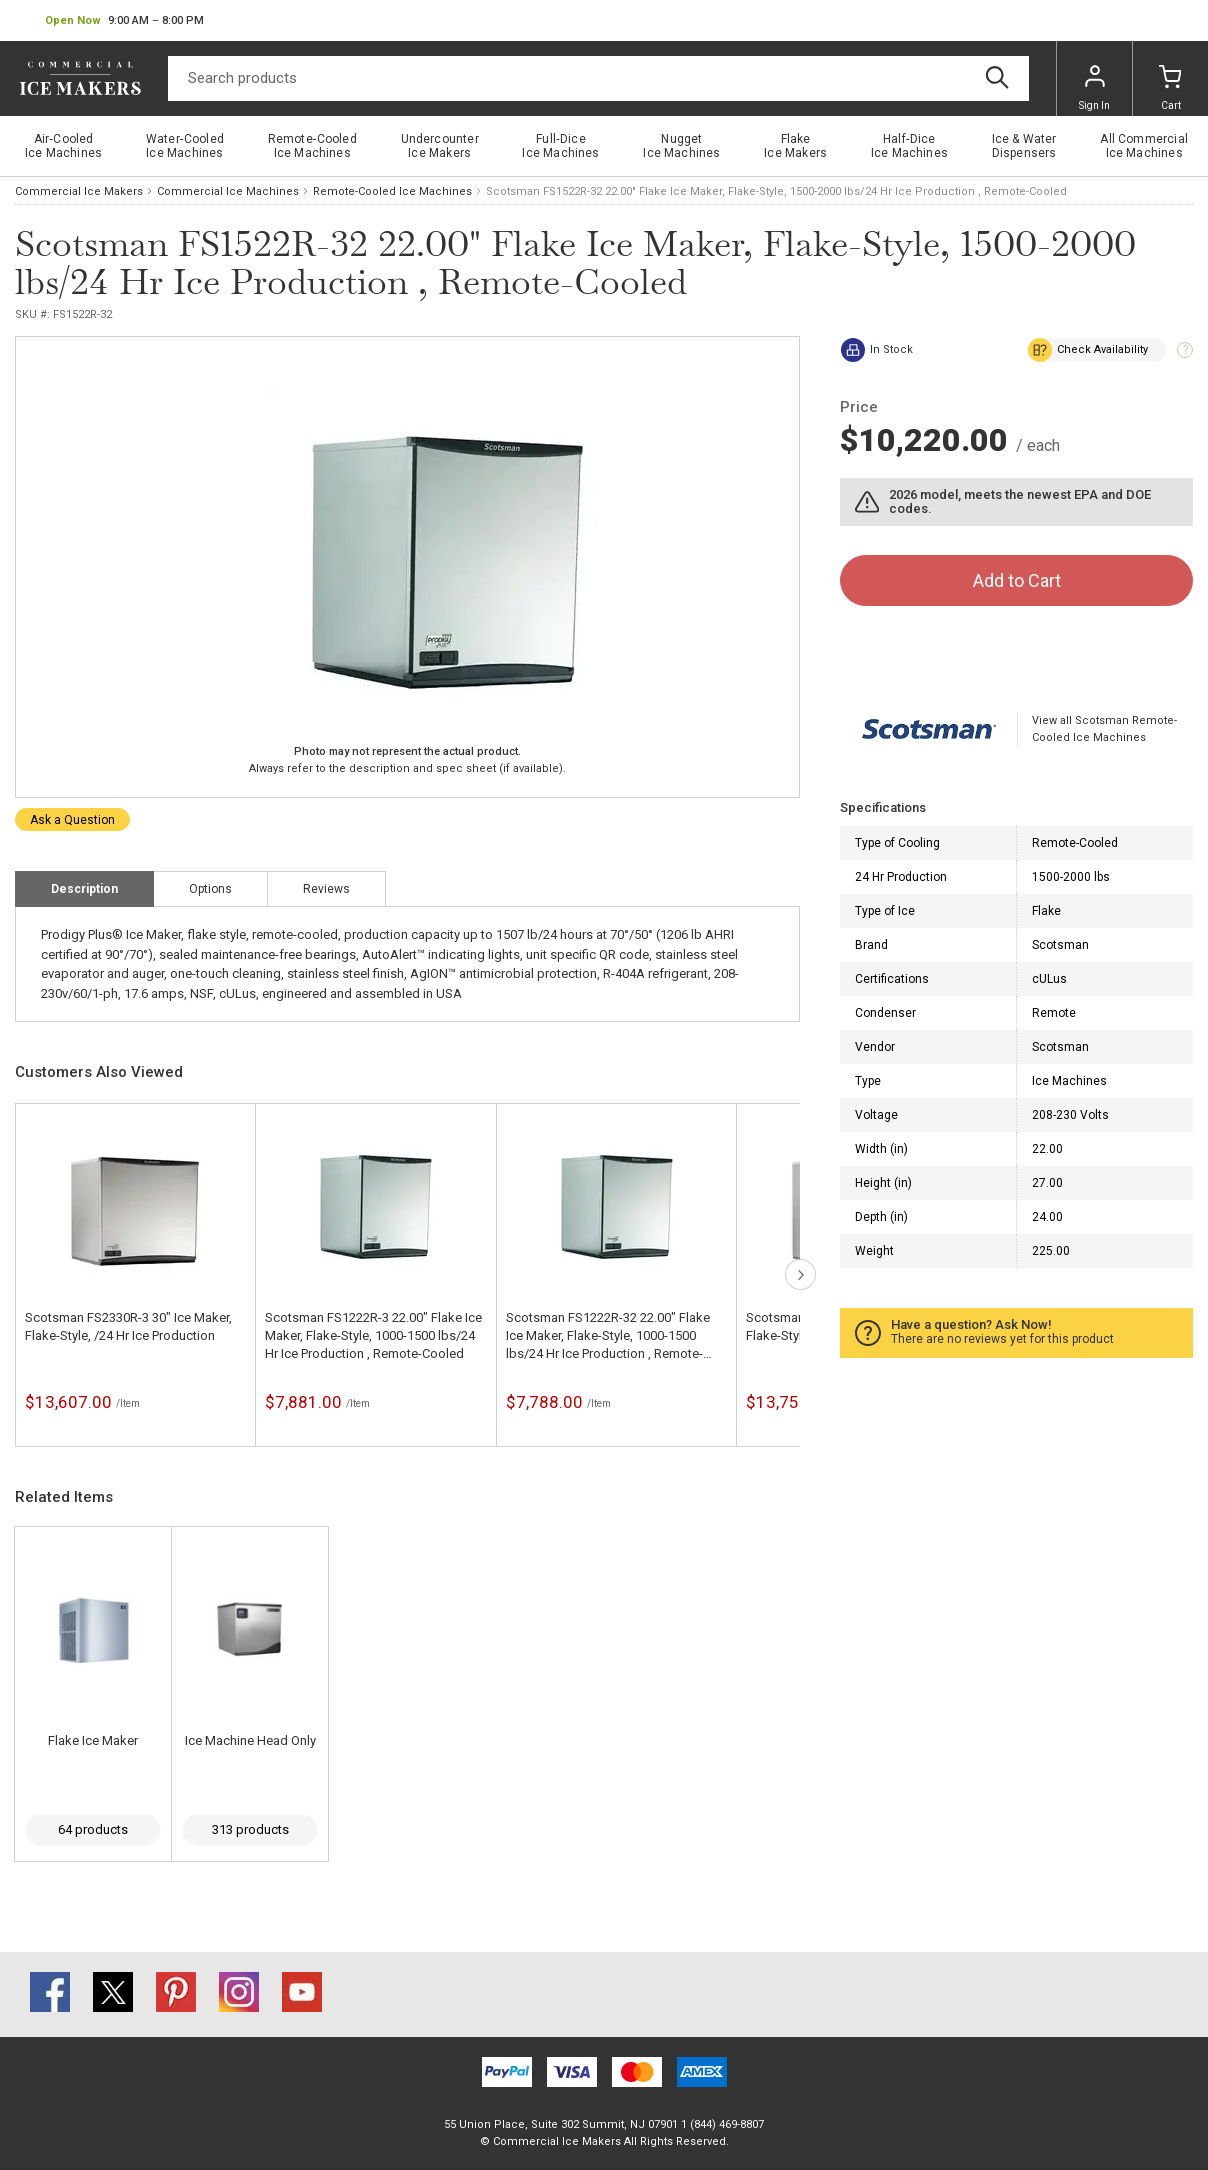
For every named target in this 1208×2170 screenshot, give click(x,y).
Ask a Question (72, 820)
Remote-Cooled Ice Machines (392, 191)
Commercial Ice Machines (228, 191)
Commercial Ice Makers (79, 191)
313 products (250, 1829)
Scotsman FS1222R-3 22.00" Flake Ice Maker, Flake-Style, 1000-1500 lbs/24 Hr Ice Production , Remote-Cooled (373, 1335)
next (800, 1274)
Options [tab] (210, 889)
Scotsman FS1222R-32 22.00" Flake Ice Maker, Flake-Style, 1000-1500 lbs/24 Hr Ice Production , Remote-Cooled (608, 1336)
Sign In (1094, 88)
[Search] (598, 78)
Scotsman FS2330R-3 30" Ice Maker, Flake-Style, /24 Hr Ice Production (128, 1326)
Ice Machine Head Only (250, 1740)
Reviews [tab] (326, 889)
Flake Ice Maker (93, 1740)
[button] (124, 21)
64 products (93, 1829)
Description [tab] (84, 889)
